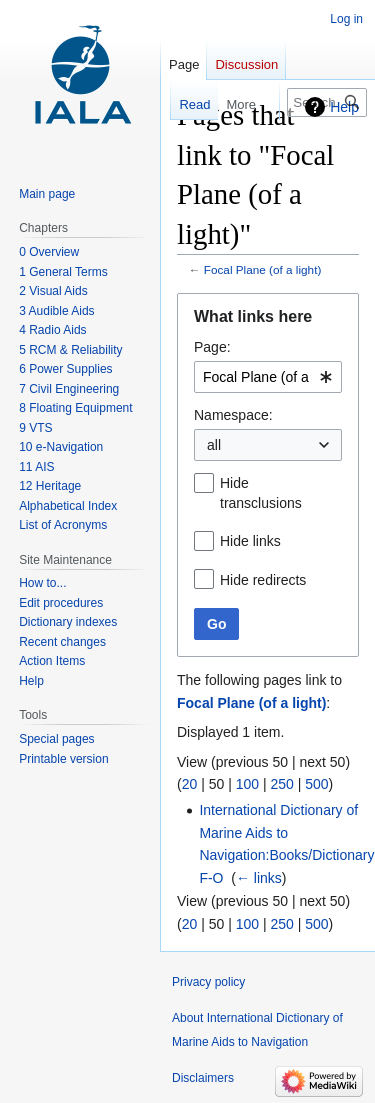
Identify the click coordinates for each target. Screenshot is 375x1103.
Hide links (250, 541)
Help (344, 107)
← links (259, 878)
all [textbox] (214, 445)
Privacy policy (208, 982)
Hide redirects (263, 580)
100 (247, 784)
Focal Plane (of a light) (263, 269)
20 (190, 784)
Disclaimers (203, 1078)
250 (281, 784)
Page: (212, 347)
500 (316, 784)
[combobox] (268, 377)
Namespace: (233, 415)
